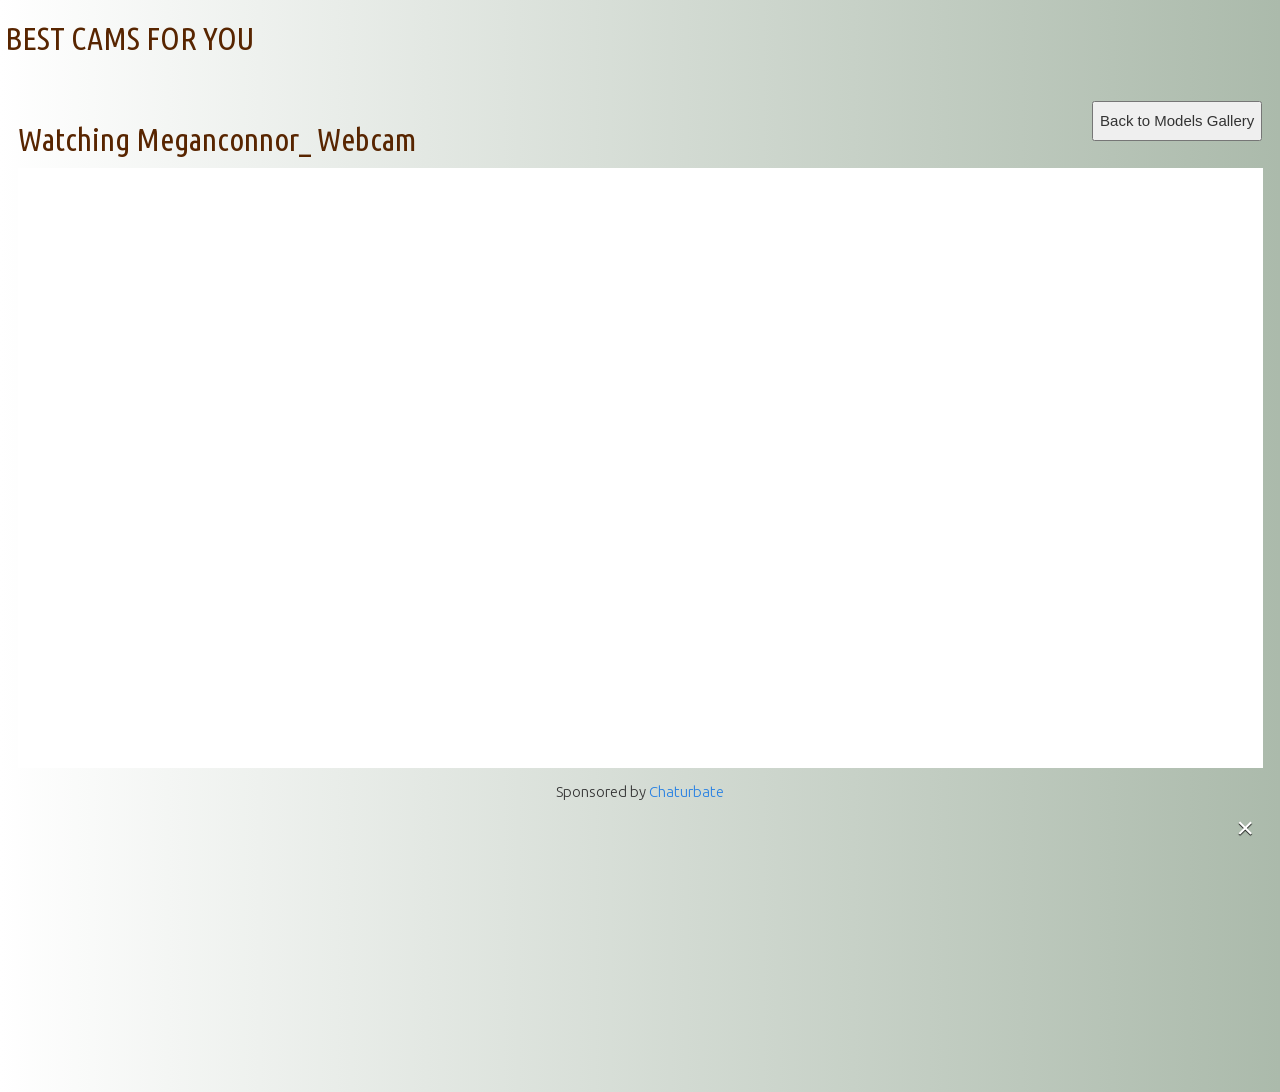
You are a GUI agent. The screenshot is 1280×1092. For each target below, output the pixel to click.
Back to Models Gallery (1177, 120)
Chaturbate (686, 791)
